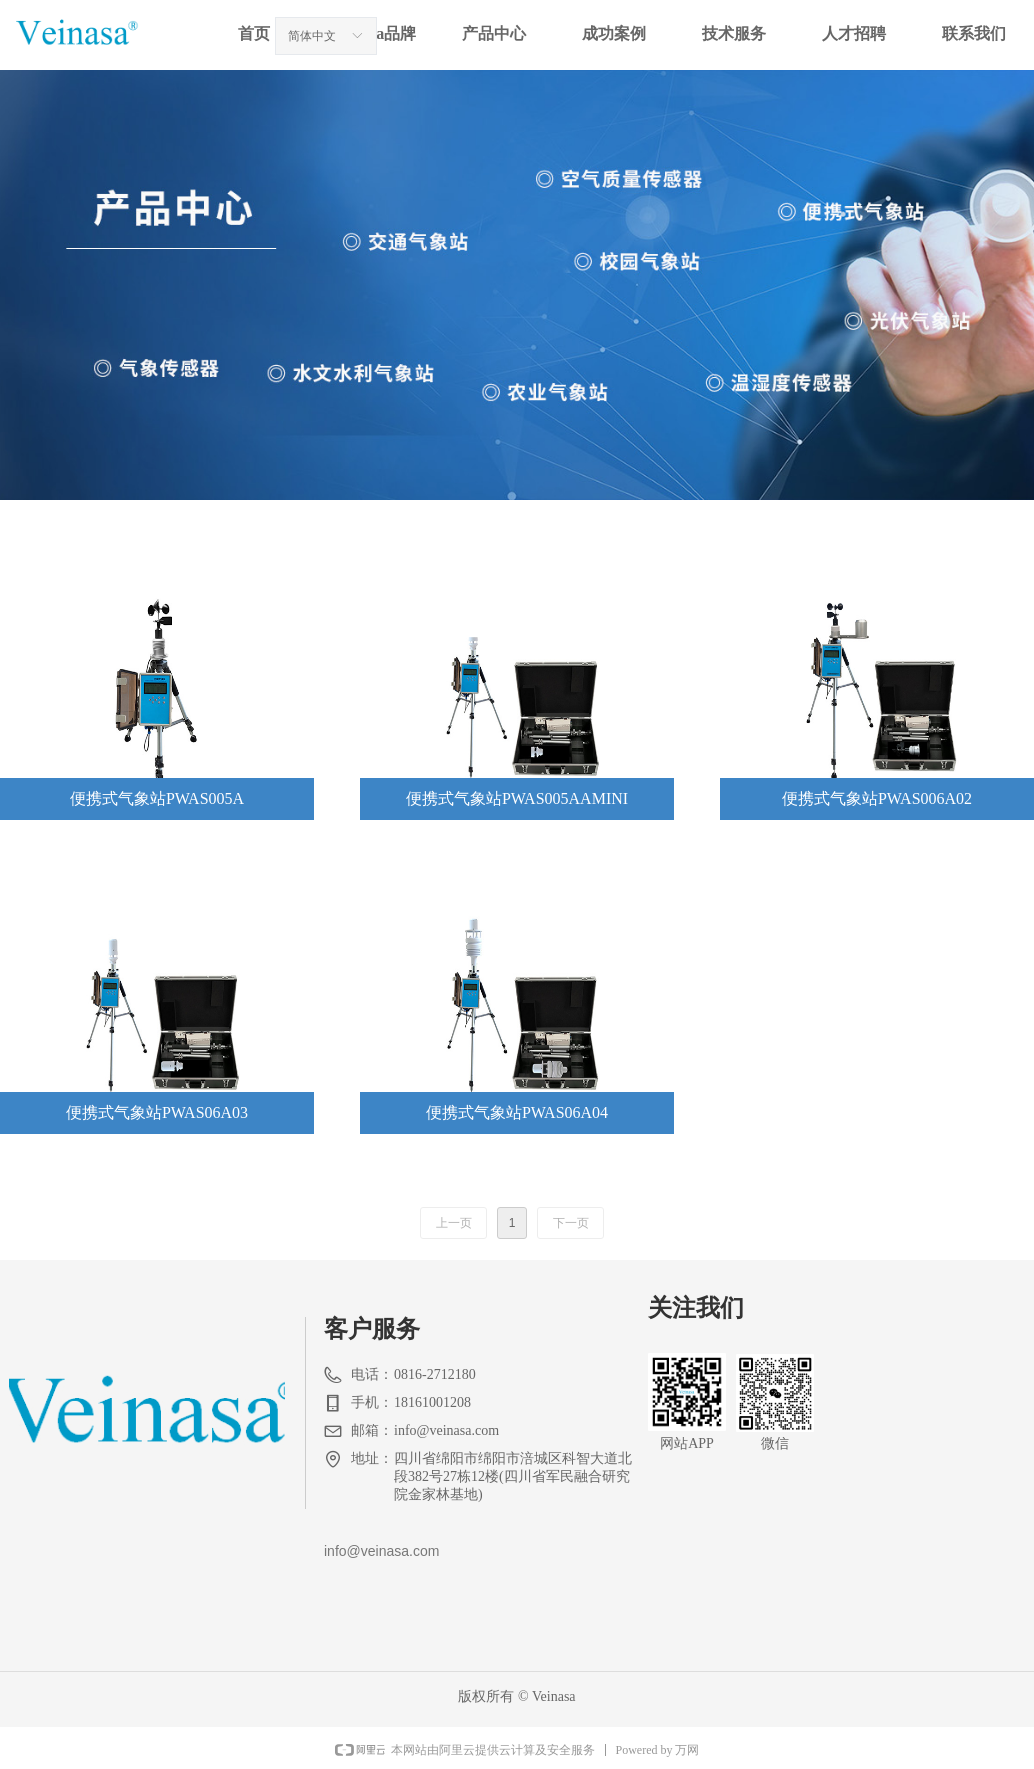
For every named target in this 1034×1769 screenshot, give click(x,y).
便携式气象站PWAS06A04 (517, 1112)
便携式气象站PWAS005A (157, 798)
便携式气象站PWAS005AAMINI (517, 798)
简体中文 (312, 36)
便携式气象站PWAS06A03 (157, 1112)
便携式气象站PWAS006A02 (877, 798)
